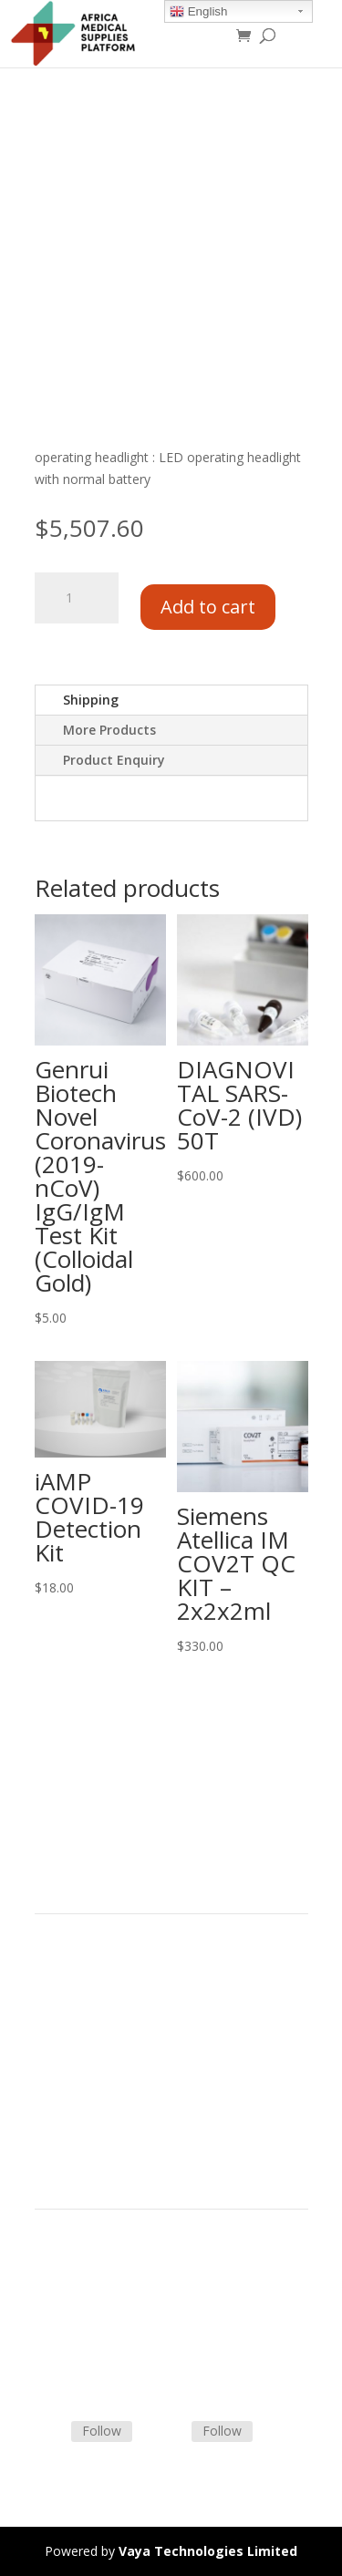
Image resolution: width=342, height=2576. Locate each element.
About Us (62, 2048)
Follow (101, 2430)
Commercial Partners (97, 2026)
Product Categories (92, 1984)
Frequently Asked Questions (117, 2344)
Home (53, 1962)
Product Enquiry (114, 759)
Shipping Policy (78, 2300)
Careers (57, 2070)
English (198, 12)
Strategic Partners (87, 2005)
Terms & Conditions (94, 2278)
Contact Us (67, 2322)
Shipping (91, 699)
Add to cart (208, 606)
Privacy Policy (75, 2092)
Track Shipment (81, 2365)
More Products (109, 729)
